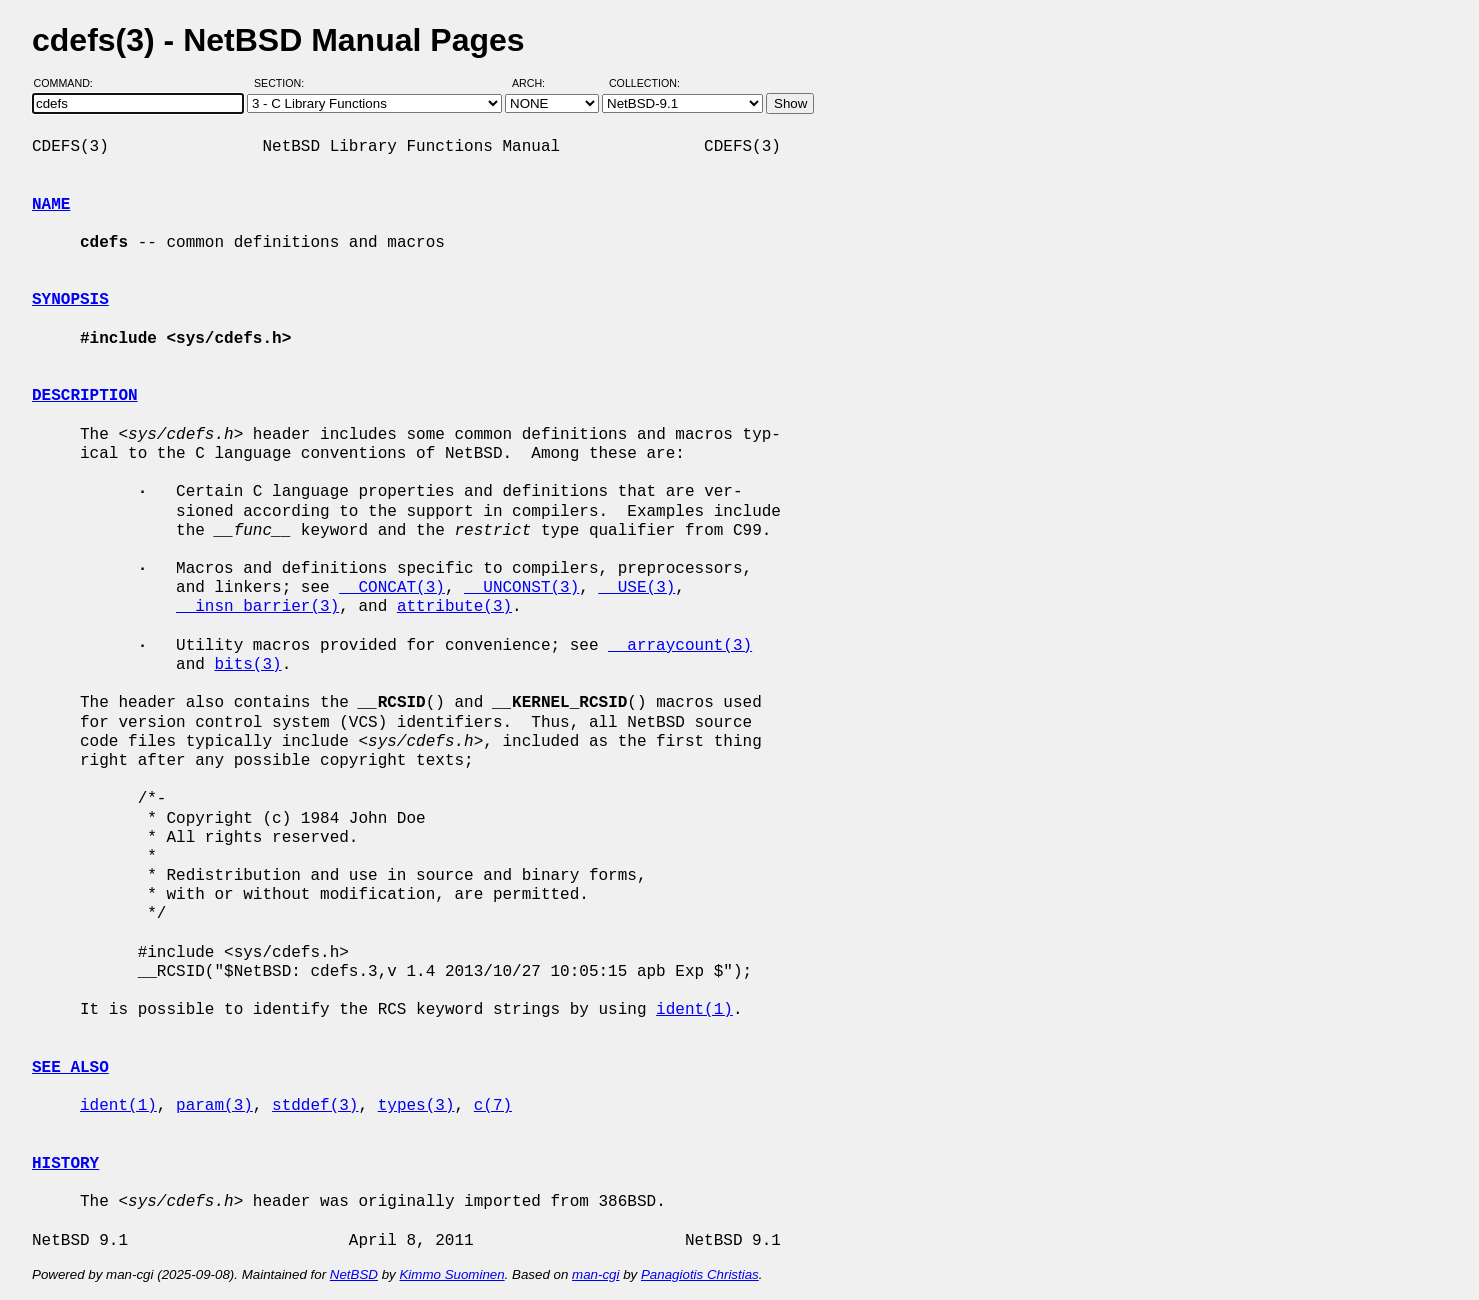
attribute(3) (454, 607)
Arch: (537, 83)
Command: (69, 83)
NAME (51, 205)
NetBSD (354, 1274)
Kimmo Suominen (451, 1274)
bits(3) (247, 665)
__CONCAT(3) (392, 588)
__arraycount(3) (680, 646)
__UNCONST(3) (521, 588)
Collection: (644, 83)
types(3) (416, 1106)
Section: (283, 83)
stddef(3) (315, 1106)
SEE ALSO (70, 1068)
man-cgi (595, 1274)
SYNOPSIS (70, 300)
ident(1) (694, 1010)
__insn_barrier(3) (257, 607)
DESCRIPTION (85, 396)
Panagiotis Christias (700, 1274)
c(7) (493, 1106)
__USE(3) (636, 588)
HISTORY (65, 1164)
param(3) (214, 1106)
